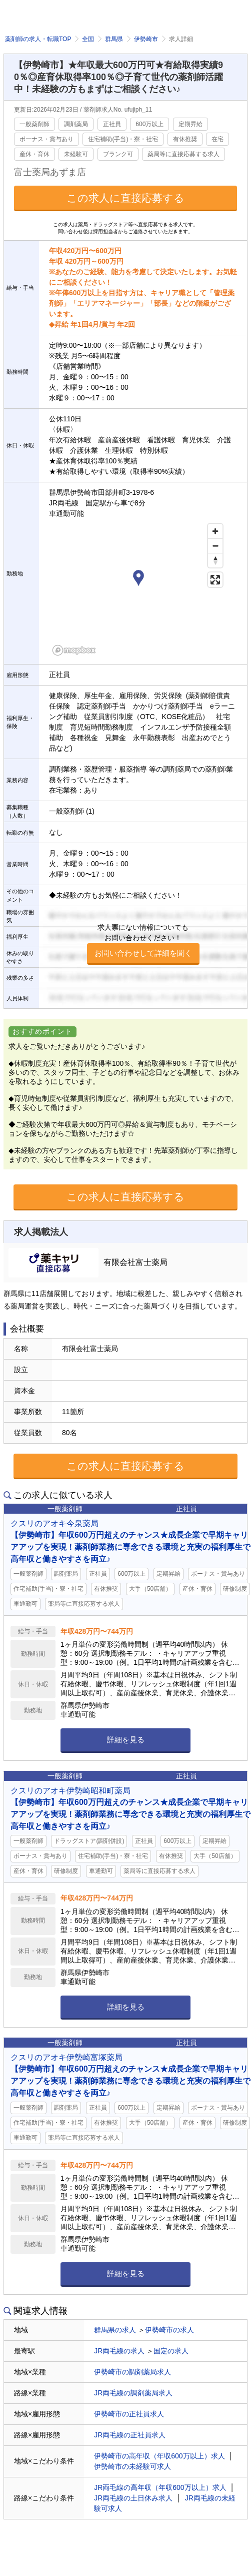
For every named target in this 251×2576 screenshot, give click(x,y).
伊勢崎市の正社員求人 (129, 2414)
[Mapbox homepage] (74, 650)
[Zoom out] (215, 545)
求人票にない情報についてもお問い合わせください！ (143, 944)
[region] (138, 589)
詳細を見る (125, 1739)
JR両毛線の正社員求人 (130, 2435)
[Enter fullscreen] (215, 579)
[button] (138, 579)
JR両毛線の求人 (119, 2351)
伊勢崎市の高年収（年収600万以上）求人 (159, 2456)
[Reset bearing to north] (215, 560)
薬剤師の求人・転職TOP (38, 39)
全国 (88, 39)
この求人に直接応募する (125, 198)
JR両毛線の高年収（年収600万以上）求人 (160, 2487)
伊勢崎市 (146, 39)
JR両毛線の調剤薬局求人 (133, 2393)
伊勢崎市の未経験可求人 (132, 2466)
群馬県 (114, 39)
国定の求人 (171, 2351)
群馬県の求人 (115, 2330)
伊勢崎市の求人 (169, 2330)
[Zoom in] (215, 531)
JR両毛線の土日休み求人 (133, 2498)
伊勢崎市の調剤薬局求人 (132, 2372)
